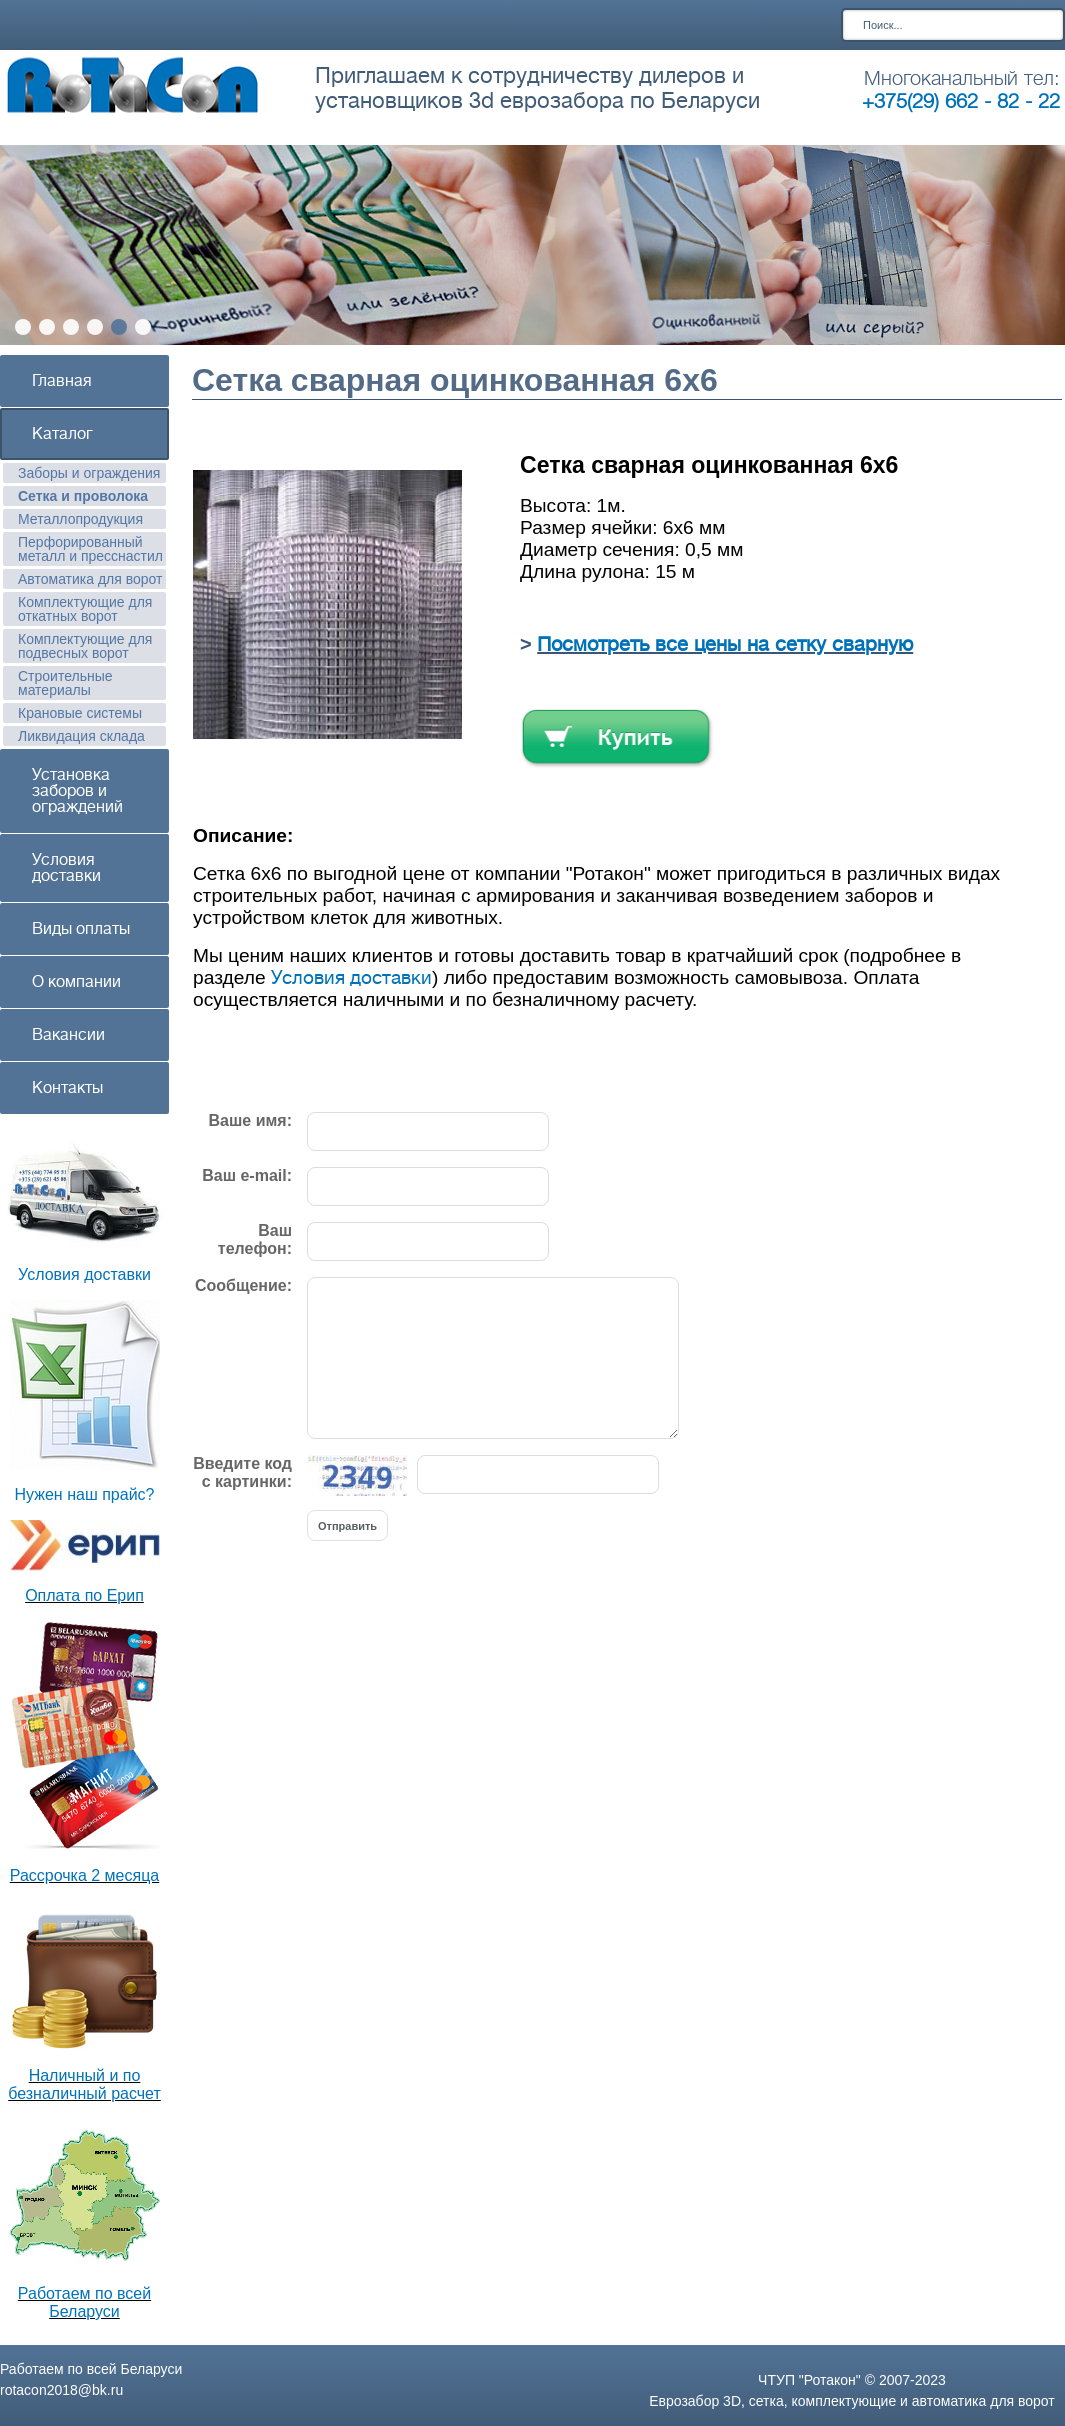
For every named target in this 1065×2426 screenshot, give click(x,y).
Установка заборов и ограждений (77, 791)
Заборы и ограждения (89, 473)
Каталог (62, 434)
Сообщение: (243, 1285)
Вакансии (68, 1035)
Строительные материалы (65, 683)
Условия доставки (66, 868)
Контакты (67, 1088)
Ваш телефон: (255, 1239)
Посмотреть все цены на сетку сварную (725, 644)
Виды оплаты (81, 929)
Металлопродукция (80, 519)
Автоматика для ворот (90, 579)
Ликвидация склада (81, 736)
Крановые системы (80, 713)
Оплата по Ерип (84, 1595)
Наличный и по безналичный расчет (84, 2084)
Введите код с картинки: (242, 1472)
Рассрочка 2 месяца (84, 1875)
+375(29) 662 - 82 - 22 (961, 101)
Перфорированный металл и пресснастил (90, 549)
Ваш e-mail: (247, 1175)
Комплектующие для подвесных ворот (85, 646)
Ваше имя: (250, 1120)
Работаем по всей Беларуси (84, 2302)
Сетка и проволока (83, 496)
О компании (76, 982)
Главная (62, 381)
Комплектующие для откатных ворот (85, 609)
